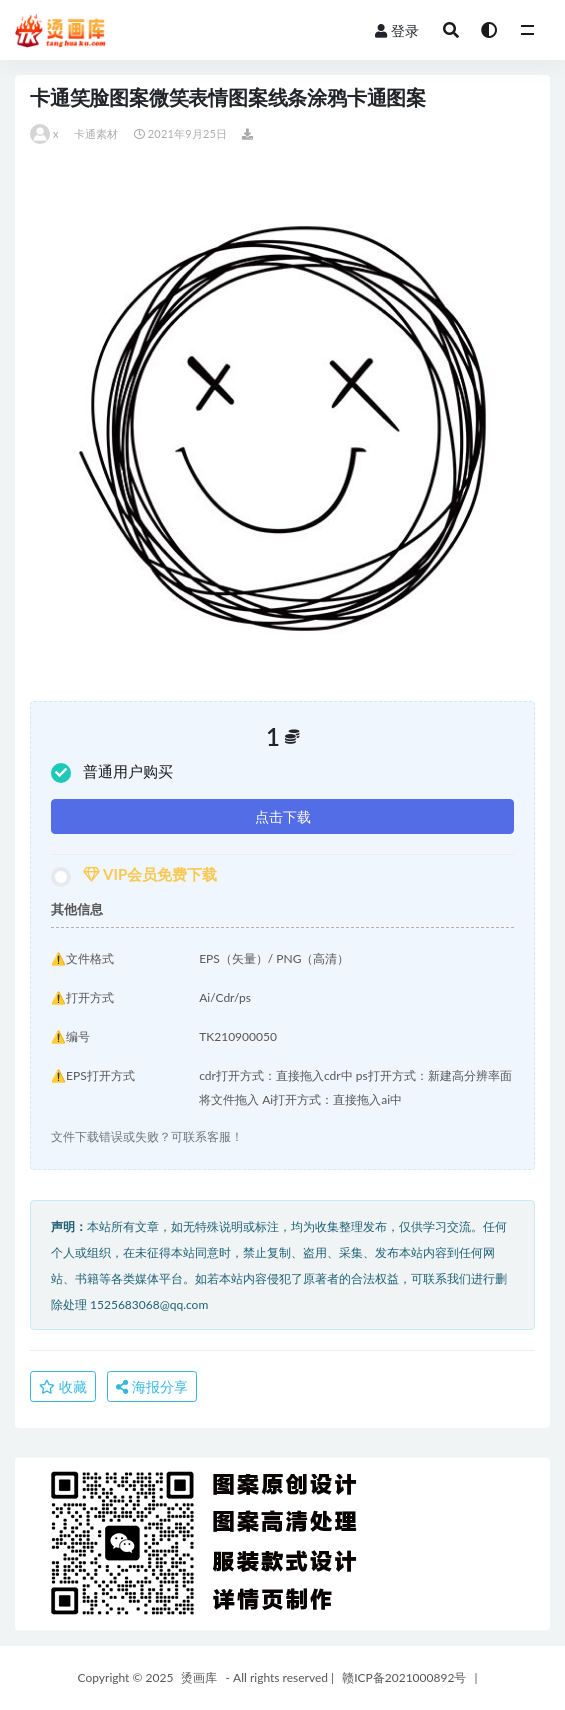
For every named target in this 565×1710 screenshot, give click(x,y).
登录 (397, 30)
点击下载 (283, 816)
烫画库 (199, 1677)
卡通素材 (96, 133)
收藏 (63, 1386)
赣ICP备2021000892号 (404, 1677)
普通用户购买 (112, 772)
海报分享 (152, 1386)
